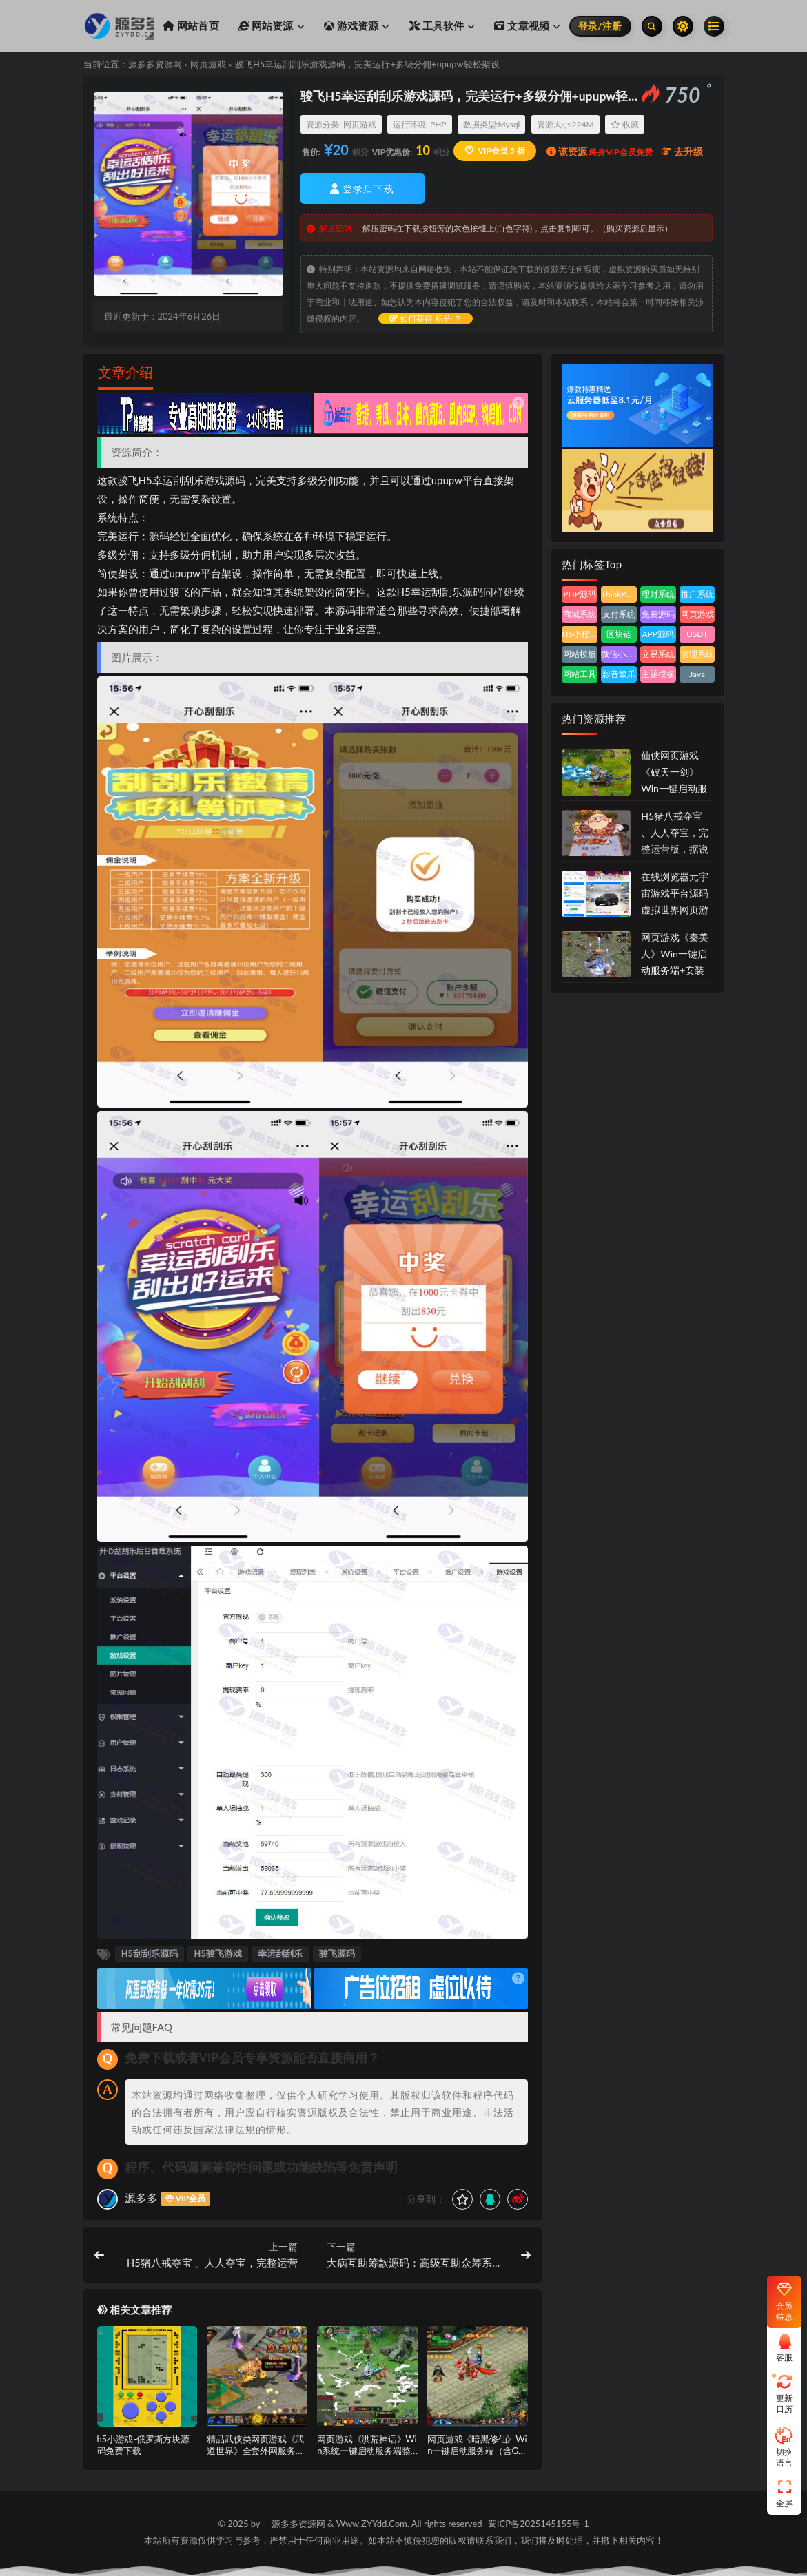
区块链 (618, 634)
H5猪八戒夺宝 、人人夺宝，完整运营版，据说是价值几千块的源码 (674, 849)
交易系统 (658, 654)
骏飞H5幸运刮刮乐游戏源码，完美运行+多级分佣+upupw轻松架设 (367, 64)
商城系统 (579, 614)
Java (697, 674)
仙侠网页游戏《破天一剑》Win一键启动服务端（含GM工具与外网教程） (674, 788)
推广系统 (697, 594)
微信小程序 (619, 654)
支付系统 (618, 614)
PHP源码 (579, 594)
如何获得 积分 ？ (425, 318)
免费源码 (658, 614)
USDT (697, 634)
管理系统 (697, 654)
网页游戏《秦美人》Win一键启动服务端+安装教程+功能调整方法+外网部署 (674, 970)
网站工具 (579, 674)
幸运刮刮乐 (178, 480)
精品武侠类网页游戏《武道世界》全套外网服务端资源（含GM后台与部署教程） (255, 2456)
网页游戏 (208, 64)
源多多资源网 (155, 64)
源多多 (141, 2197)
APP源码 (658, 634)
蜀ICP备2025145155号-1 (538, 2523)
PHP (438, 124)
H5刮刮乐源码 (149, 1953)
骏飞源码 (337, 1953)
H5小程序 (579, 634)
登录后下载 (362, 188)
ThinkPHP (619, 594)
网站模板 (579, 654)
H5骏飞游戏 (218, 1953)
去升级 (682, 151)
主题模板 (658, 674)
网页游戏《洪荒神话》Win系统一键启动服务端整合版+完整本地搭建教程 (366, 2450)
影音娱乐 (618, 674)
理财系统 (658, 594)
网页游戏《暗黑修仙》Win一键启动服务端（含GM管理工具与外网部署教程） (477, 2456)
